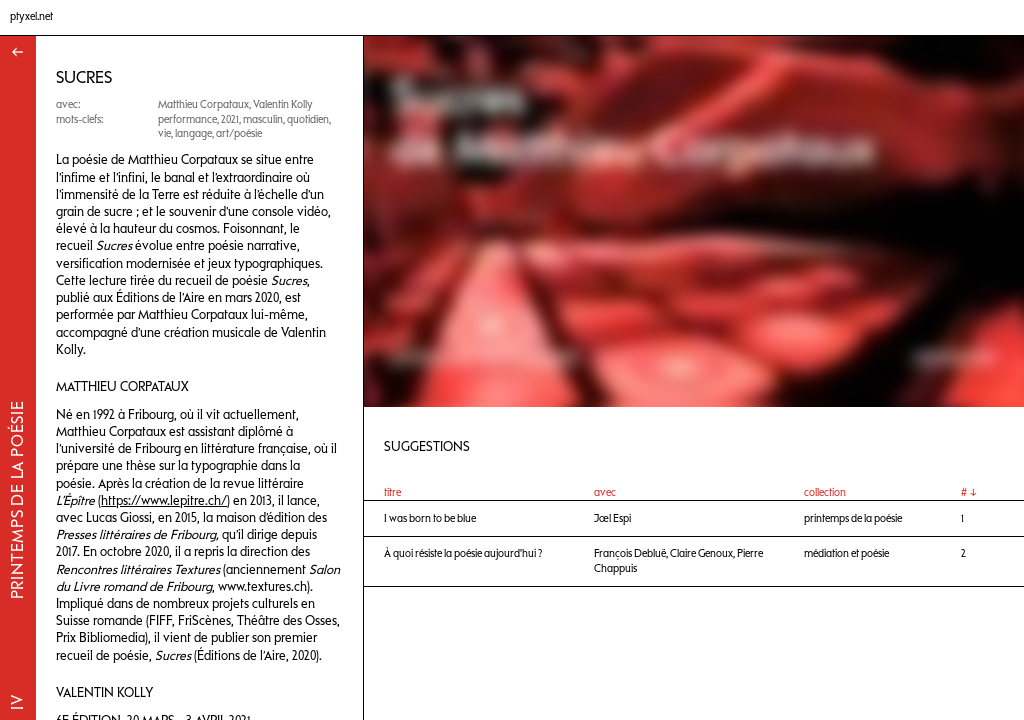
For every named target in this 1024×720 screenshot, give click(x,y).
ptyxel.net (31, 16)
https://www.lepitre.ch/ (164, 500)
